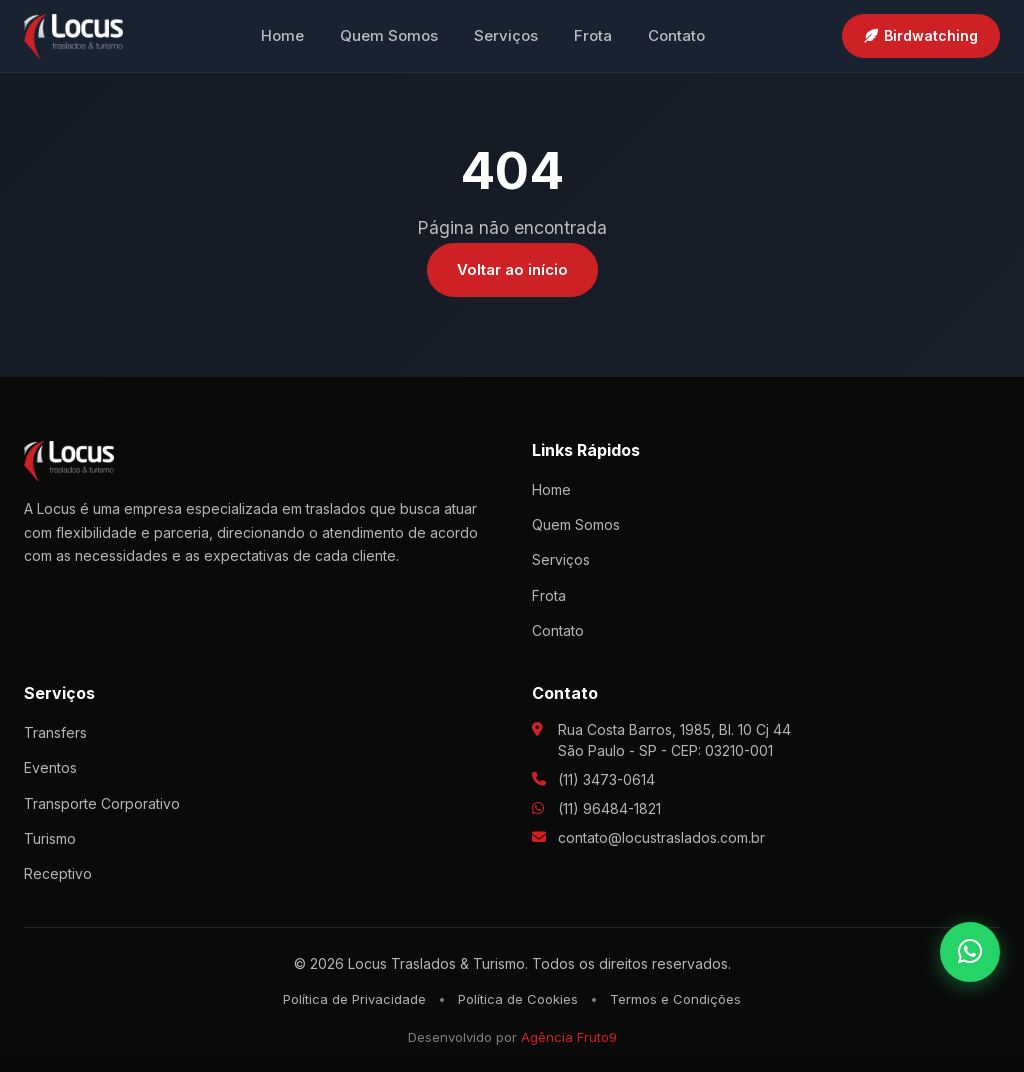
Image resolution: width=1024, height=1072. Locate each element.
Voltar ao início (512, 269)
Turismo (50, 838)
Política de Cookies (518, 999)
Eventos (50, 767)
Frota (593, 35)
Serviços (506, 35)
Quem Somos (389, 35)
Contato (676, 35)
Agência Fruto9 (569, 1037)
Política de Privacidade (354, 999)
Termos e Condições (675, 999)
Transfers (55, 732)
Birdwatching (921, 35)
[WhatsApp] (970, 952)
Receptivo (58, 873)
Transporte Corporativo (102, 803)
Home (282, 35)
